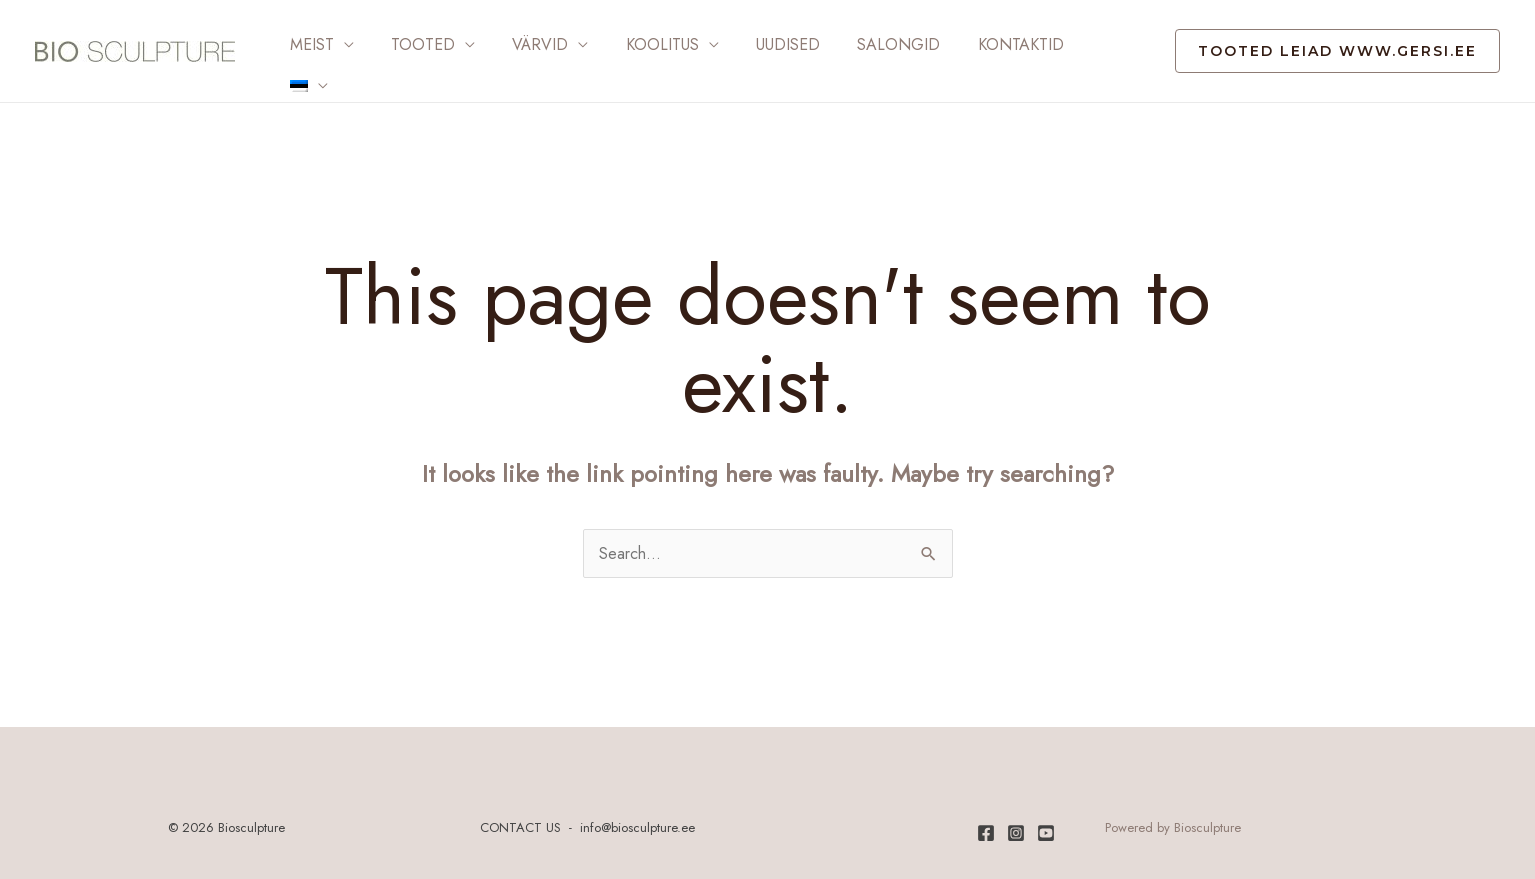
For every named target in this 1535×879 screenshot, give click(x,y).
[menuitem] (1080, 45)
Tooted (415, 44)
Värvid (527, 44)
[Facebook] (986, 821)
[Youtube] (1046, 821)
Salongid (869, 44)
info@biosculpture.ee (637, 815)
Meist (309, 44)
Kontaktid (986, 44)
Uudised (764, 44)
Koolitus (643, 44)
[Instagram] (1016, 821)
